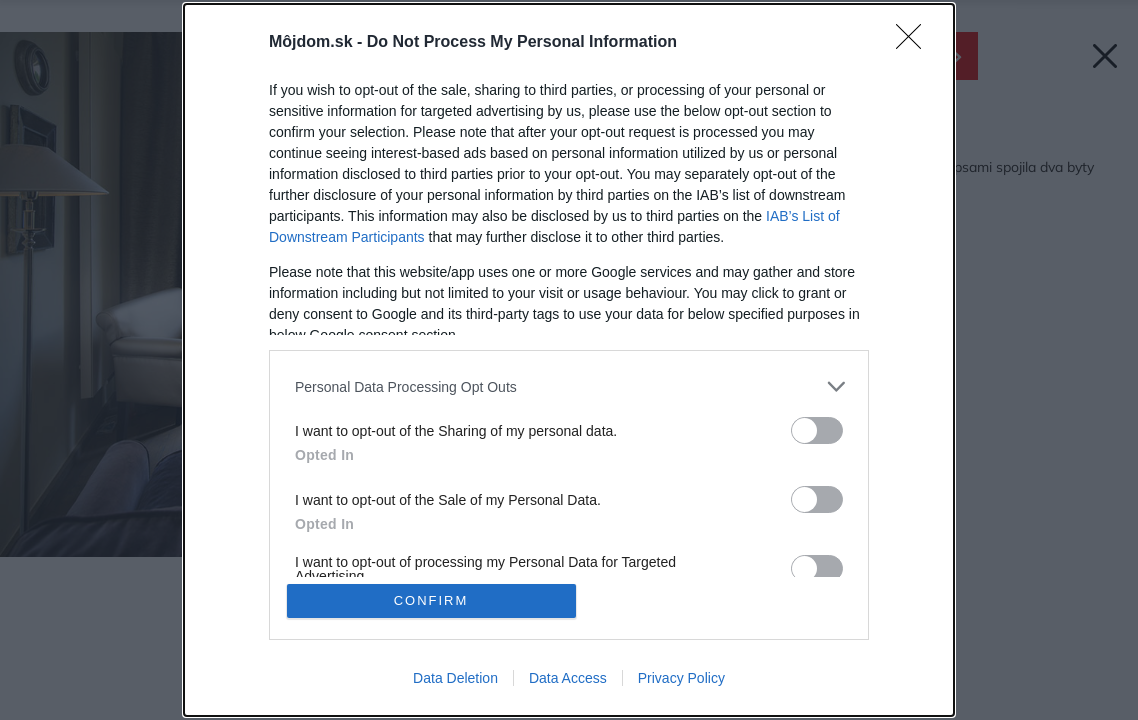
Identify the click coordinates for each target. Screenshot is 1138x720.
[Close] (915, 43)
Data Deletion (455, 678)
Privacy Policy (681, 678)
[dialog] (569, 360)
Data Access (568, 678)
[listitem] (569, 386)
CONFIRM (431, 600)
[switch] (817, 430)
